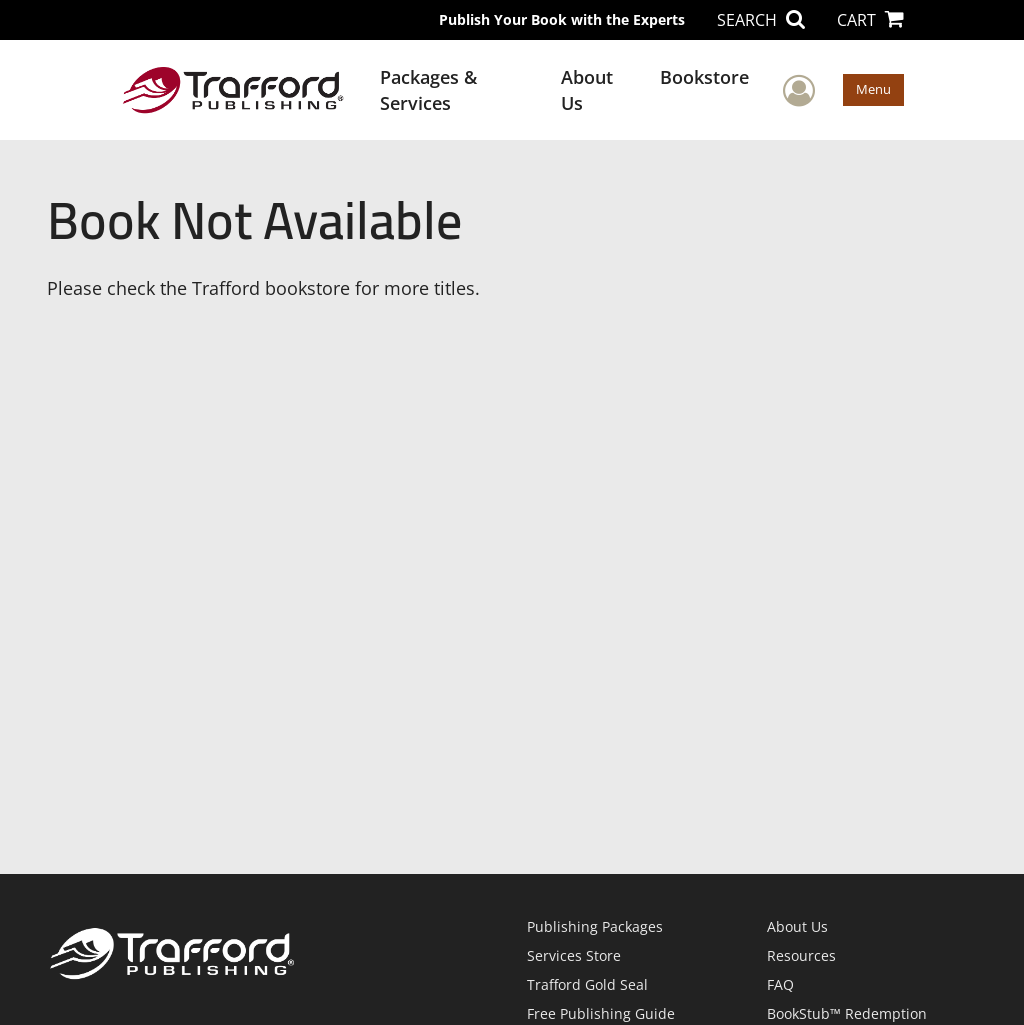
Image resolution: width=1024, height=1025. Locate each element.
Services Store (574, 955)
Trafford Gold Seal (587, 984)
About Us (587, 90)
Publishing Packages (595, 926)
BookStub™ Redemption (847, 1013)
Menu (873, 89)
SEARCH (761, 20)
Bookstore (704, 77)
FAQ (780, 984)
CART (870, 20)
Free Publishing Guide (601, 1013)
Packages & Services (428, 90)
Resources (801, 955)
